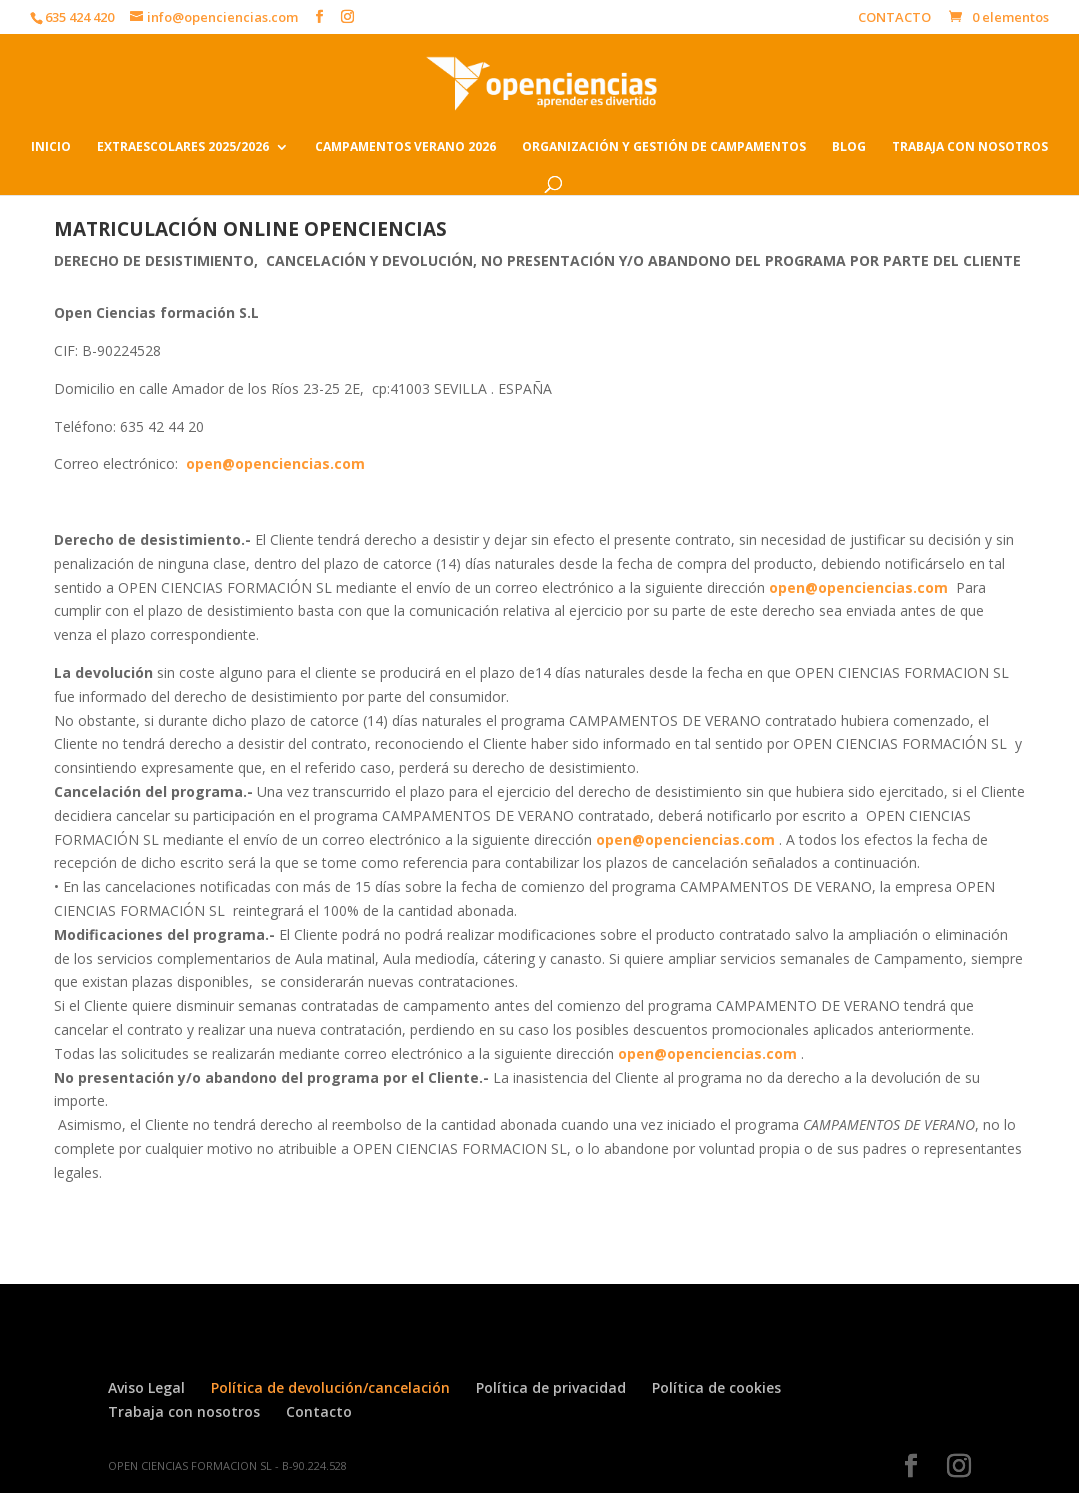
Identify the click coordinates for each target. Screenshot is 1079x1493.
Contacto (319, 1411)
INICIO (51, 147)
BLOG (849, 147)
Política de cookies (716, 1387)
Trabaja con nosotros (184, 1411)
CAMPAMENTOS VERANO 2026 (405, 147)
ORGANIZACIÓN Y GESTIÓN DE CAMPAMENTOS (664, 147)
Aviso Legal (146, 1387)
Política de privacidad (551, 1387)
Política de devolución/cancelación (330, 1387)
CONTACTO (894, 18)
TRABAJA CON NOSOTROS (970, 147)
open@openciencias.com (275, 463)
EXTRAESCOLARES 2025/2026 (183, 147)
